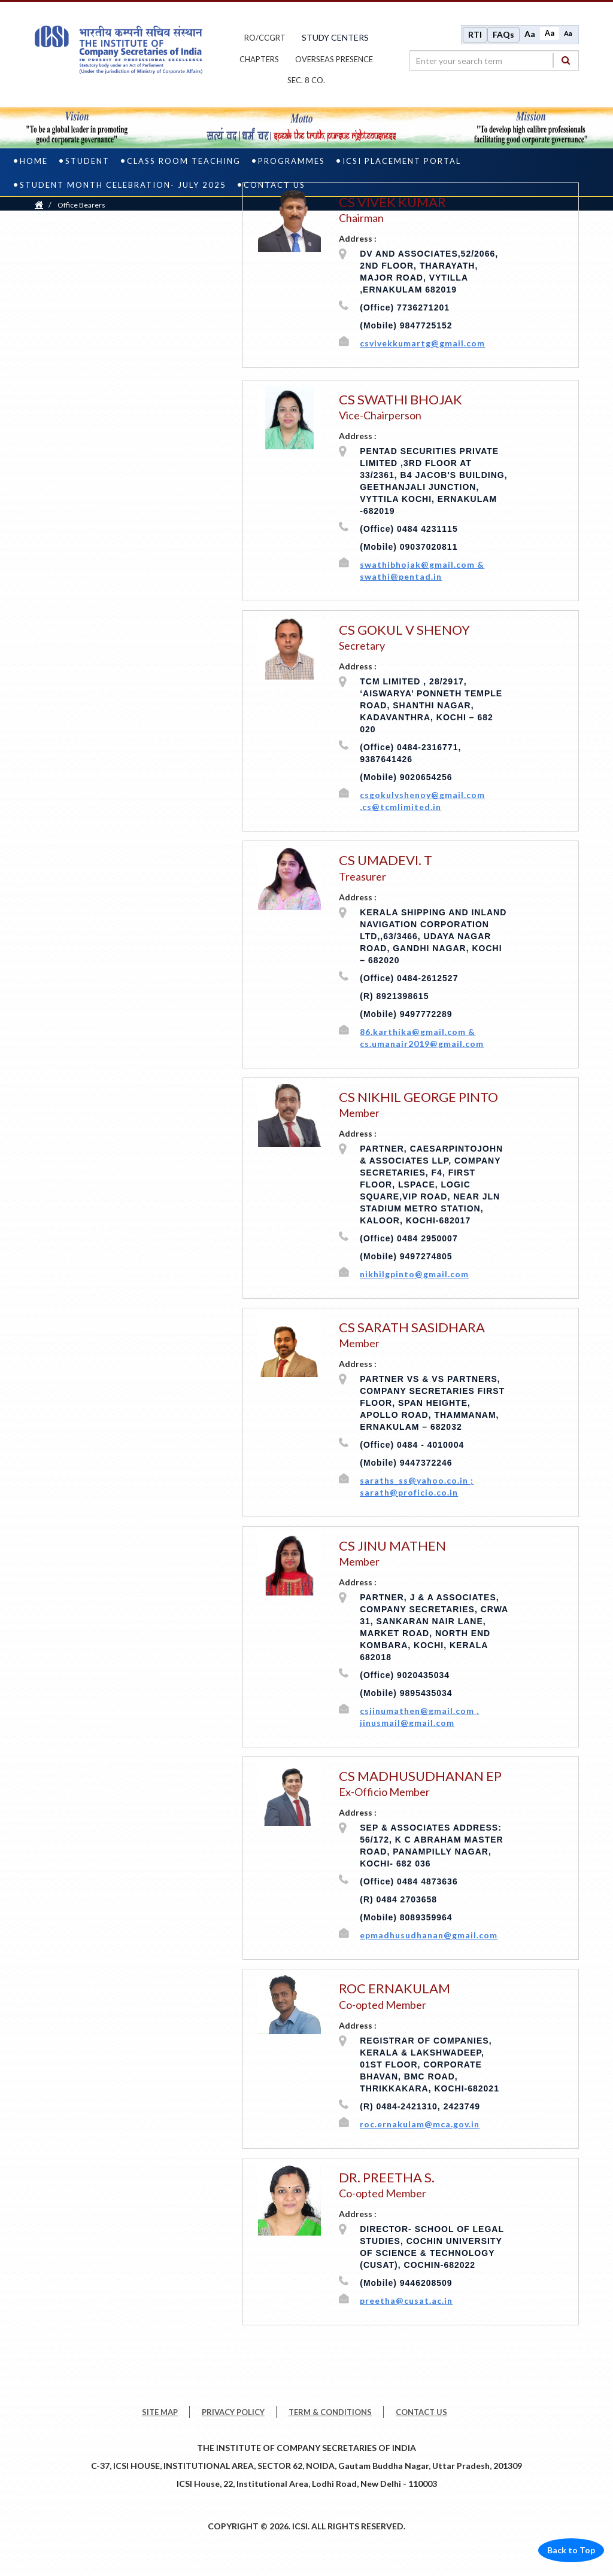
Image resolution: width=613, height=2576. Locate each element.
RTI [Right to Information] (475, 35)
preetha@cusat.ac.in (406, 2302)
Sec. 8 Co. (306, 81)
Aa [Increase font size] (529, 34)
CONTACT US (421, 2413)
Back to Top (571, 2551)
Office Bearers (81, 206)
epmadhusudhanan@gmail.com (428, 1937)
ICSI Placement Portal (401, 162)
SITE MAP (160, 2413)
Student (87, 162)
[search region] (494, 61)
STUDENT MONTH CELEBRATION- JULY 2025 (123, 186)
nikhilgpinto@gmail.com (414, 1275)
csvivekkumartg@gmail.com (422, 344)
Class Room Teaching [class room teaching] (184, 162)
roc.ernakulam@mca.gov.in (420, 2125)
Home (34, 162)
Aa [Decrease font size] (568, 34)
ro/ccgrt (265, 38)
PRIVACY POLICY (233, 2413)
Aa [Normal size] (549, 33)
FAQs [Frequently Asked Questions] (503, 35)
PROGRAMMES (291, 162)
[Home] (39, 206)
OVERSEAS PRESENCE (334, 60)
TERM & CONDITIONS (330, 2413)
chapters (259, 60)
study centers (335, 38)
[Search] (566, 61)
